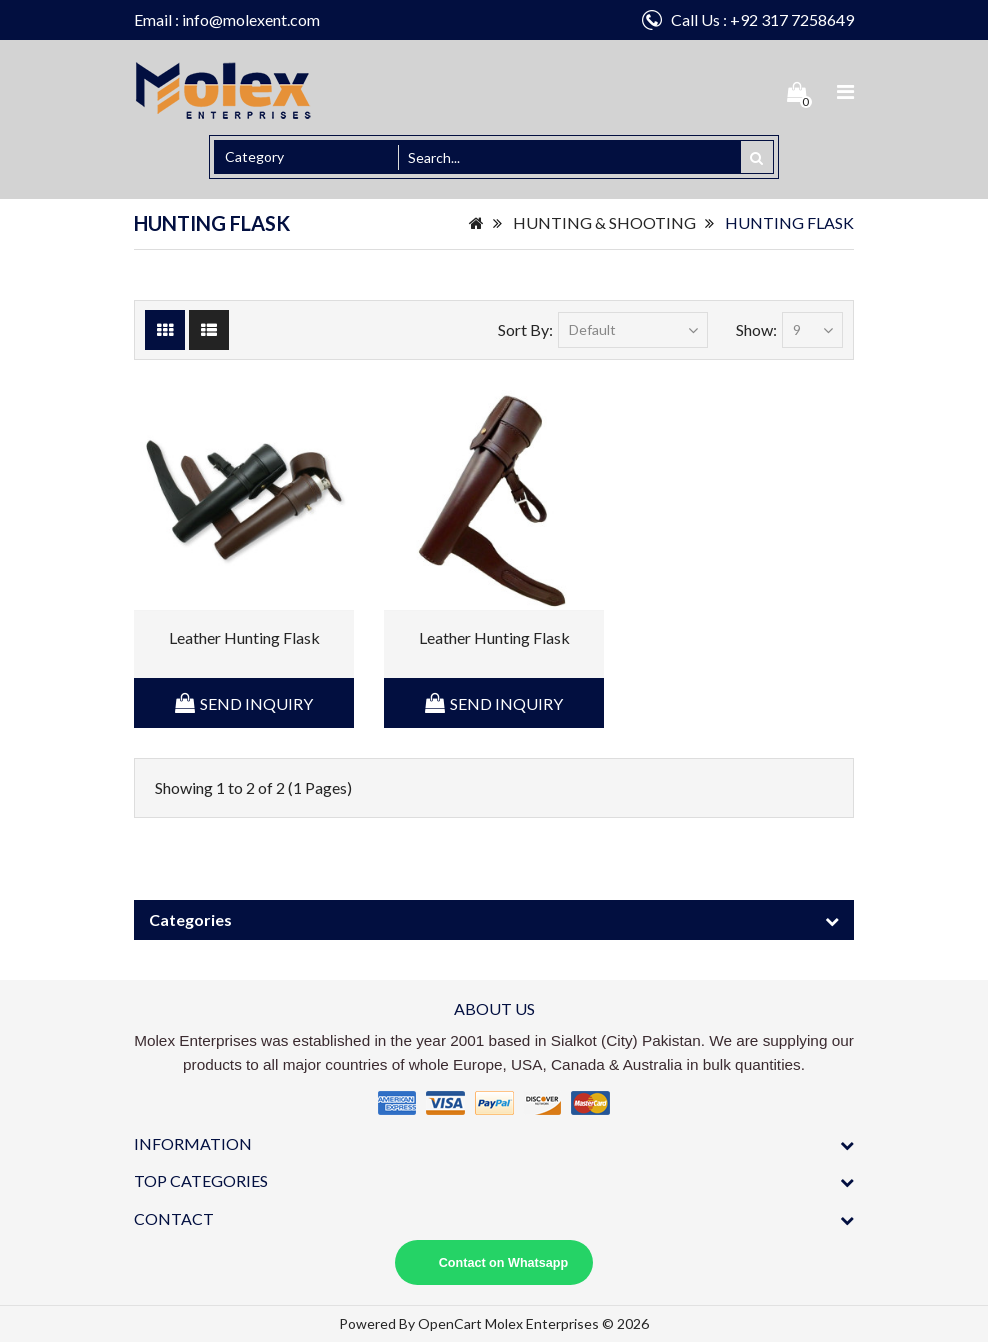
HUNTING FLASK (789, 222)
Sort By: (525, 329)
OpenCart (450, 1323)
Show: (756, 329)
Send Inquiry (256, 703)
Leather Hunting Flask (244, 637)
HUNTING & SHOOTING (604, 222)
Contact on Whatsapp (503, 1263)
